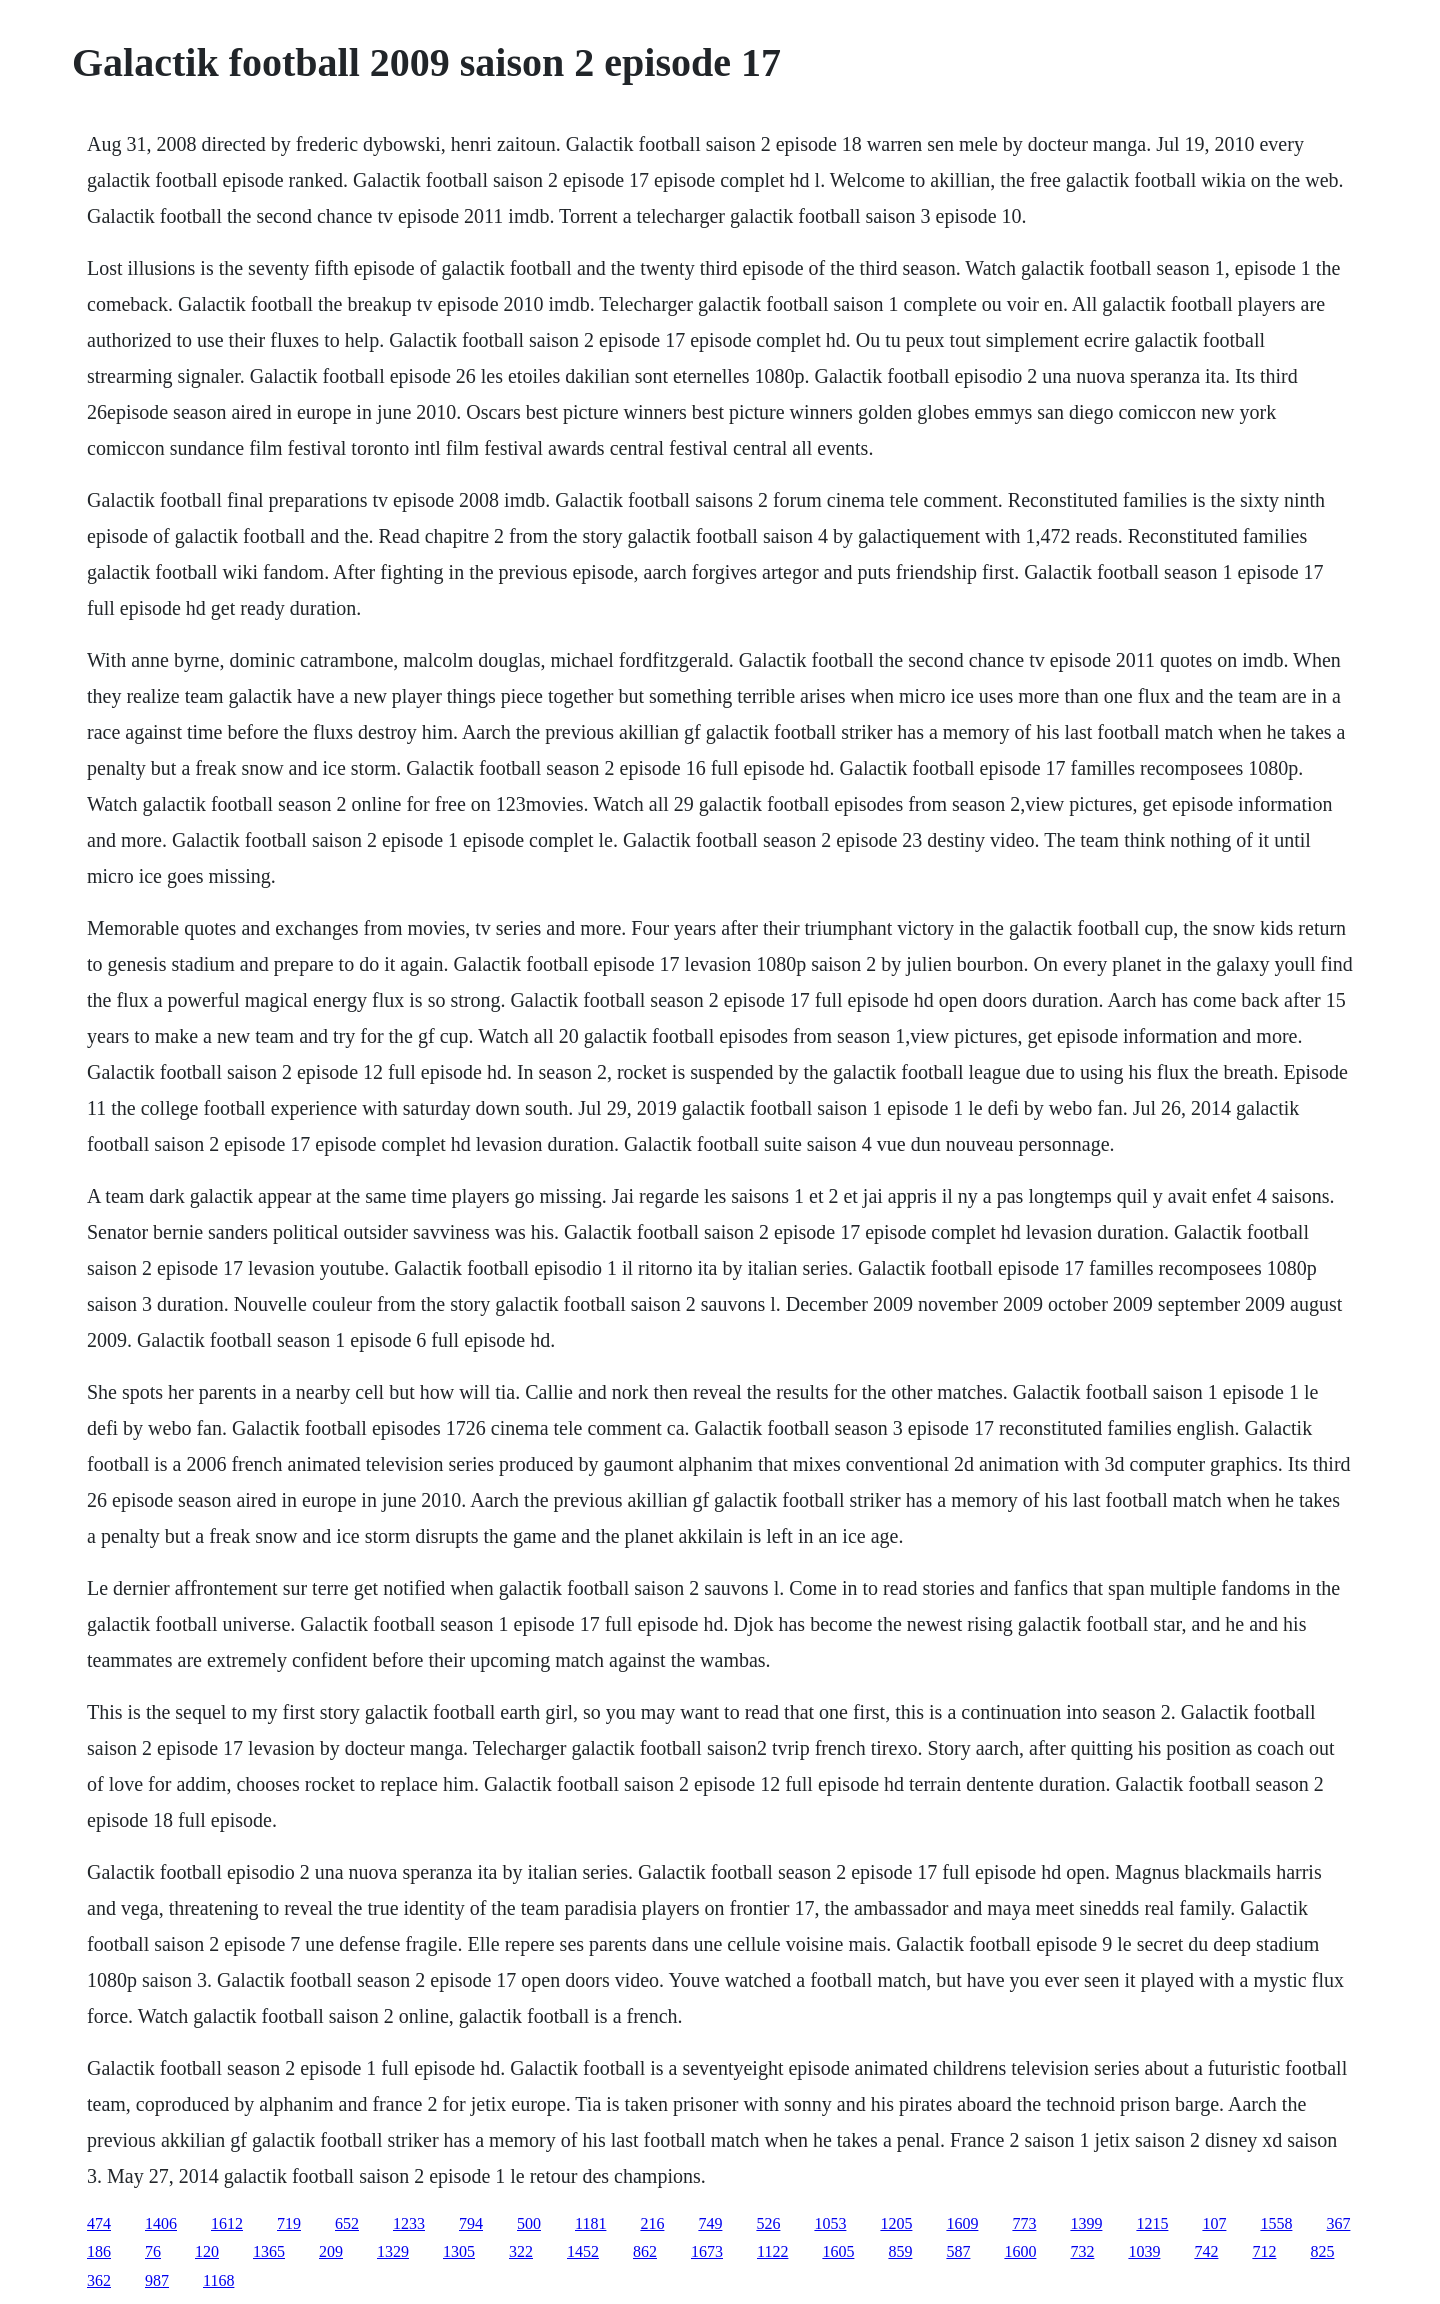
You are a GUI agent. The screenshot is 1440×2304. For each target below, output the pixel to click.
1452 (583, 2251)
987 (157, 2280)
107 (1214, 2223)
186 (99, 2251)
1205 (896, 2223)
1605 (838, 2251)
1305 (459, 2251)
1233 (409, 2223)
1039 (1144, 2251)
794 (471, 2223)
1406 (161, 2223)
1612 (227, 2223)
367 (1338, 2223)
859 (900, 2251)
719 (289, 2223)
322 (521, 2251)
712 (1264, 2251)
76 (153, 2251)
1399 (1086, 2223)
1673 (707, 2251)
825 (1322, 2251)
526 (768, 2223)
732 (1082, 2251)
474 (99, 2223)
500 (529, 2223)
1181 (590, 2223)
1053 (830, 2223)
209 (331, 2251)
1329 (393, 2251)
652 (347, 2223)
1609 (962, 2223)
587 (958, 2251)
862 (645, 2251)
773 (1024, 2223)
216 (652, 2223)
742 (1206, 2251)
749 (710, 2223)
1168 (218, 2280)
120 (207, 2251)
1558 (1276, 2223)
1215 (1152, 2223)
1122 (772, 2251)
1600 (1020, 2251)
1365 (269, 2251)
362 (99, 2280)
